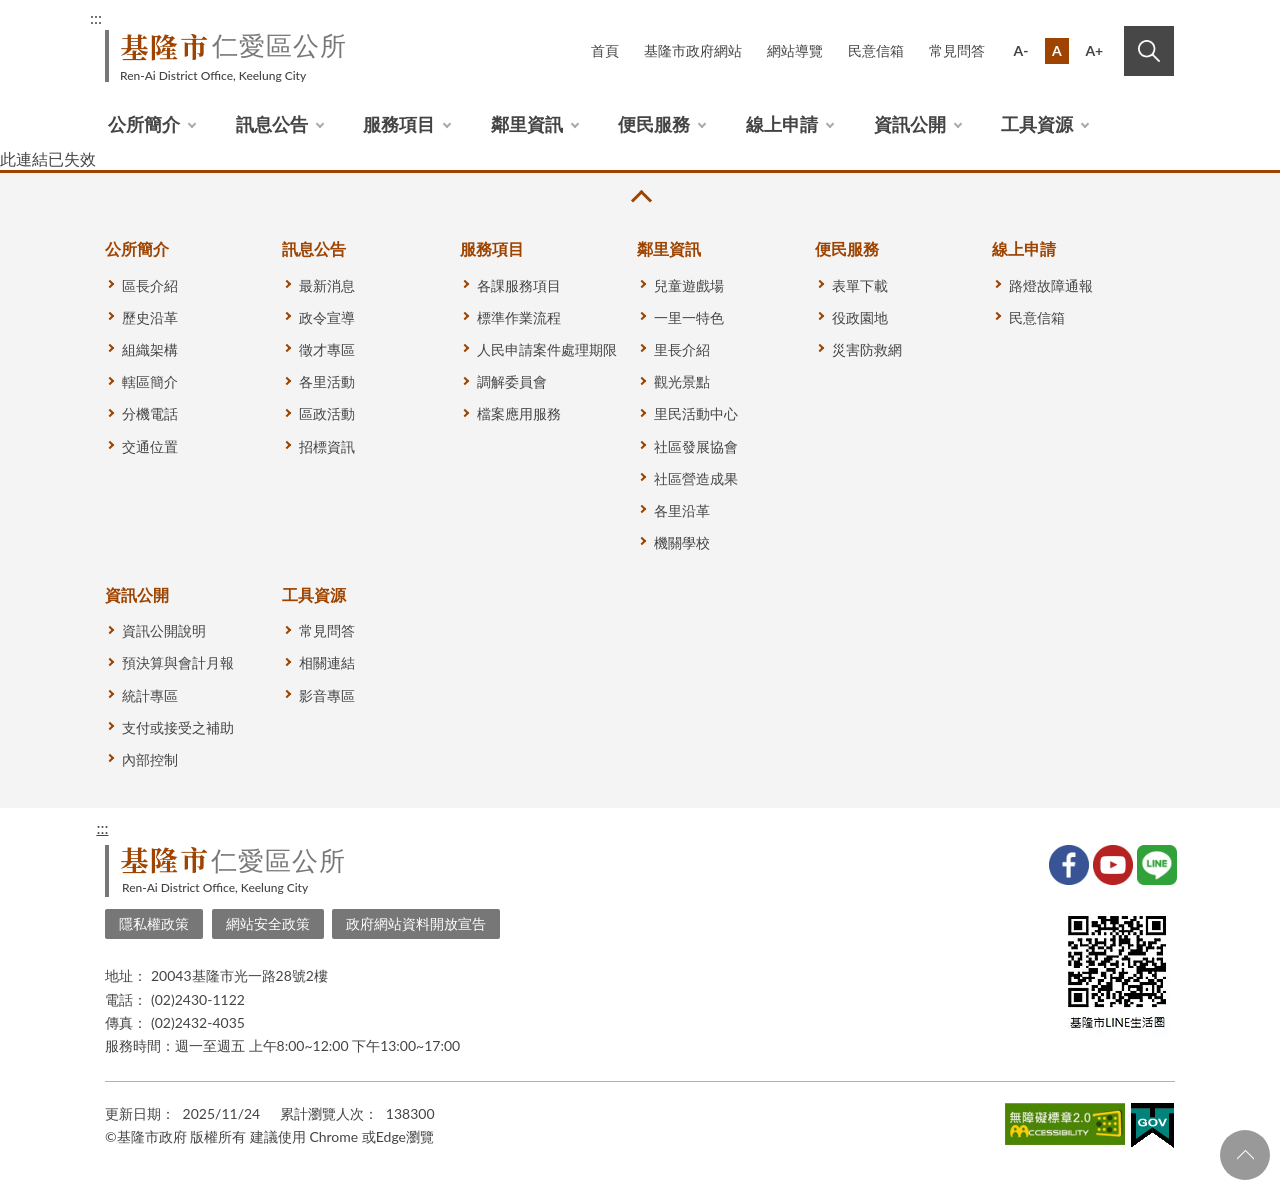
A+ (1094, 50)
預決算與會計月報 (178, 662)
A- (1021, 50)
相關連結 (327, 662)
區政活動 (327, 413)
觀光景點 (682, 381)
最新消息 (327, 285)
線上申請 (782, 124)
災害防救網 (867, 349)
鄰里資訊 (527, 124)
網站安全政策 (268, 923)
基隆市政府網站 (693, 50)
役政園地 (860, 317)
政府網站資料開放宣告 (416, 923)
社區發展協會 (696, 446)
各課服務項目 (519, 285)
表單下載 (860, 285)
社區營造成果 (696, 478)
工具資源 (1037, 124)
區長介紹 (150, 285)
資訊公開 (910, 124)
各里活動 (327, 381)
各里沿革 (682, 510)
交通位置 (150, 446)
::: (96, 17)
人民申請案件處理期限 (547, 349)
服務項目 (399, 124)
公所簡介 (144, 124)
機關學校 (682, 542)
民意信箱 (876, 50)
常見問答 (957, 50)
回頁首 (1245, 1155)
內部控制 (150, 759)
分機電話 (150, 413)
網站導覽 (795, 50)
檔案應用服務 (519, 413)
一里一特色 (689, 317)
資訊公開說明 (164, 630)
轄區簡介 (150, 381)
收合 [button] (640, 196)
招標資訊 (327, 446)
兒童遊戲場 (689, 285)
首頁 (605, 50)
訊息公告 (272, 124)
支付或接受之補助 (178, 727)
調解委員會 (512, 381)
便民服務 (654, 124)
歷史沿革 (150, 317)
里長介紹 (682, 349)
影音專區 (327, 695)
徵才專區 (327, 349)
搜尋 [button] (1149, 51)
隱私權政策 (154, 923)
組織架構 (150, 349)
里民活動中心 (696, 413)
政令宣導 (327, 317)
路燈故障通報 (1051, 285)
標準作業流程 (519, 317)
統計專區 (150, 695)
